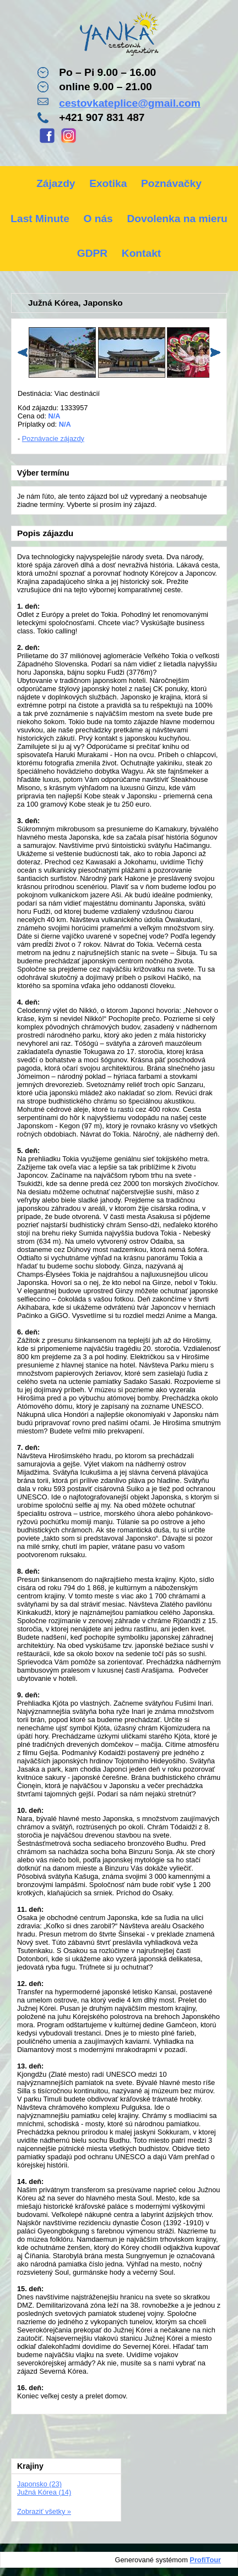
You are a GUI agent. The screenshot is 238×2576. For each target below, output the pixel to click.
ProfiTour (205, 2560)
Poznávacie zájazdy (53, 438)
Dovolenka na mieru (177, 218)
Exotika (108, 183)
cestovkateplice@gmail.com (130, 103)
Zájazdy (55, 183)
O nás (97, 218)
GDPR (92, 253)
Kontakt (141, 253)
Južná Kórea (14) (44, 2492)
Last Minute (39, 218)
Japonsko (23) (39, 2484)
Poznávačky (171, 183)
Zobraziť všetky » (44, 2511)
